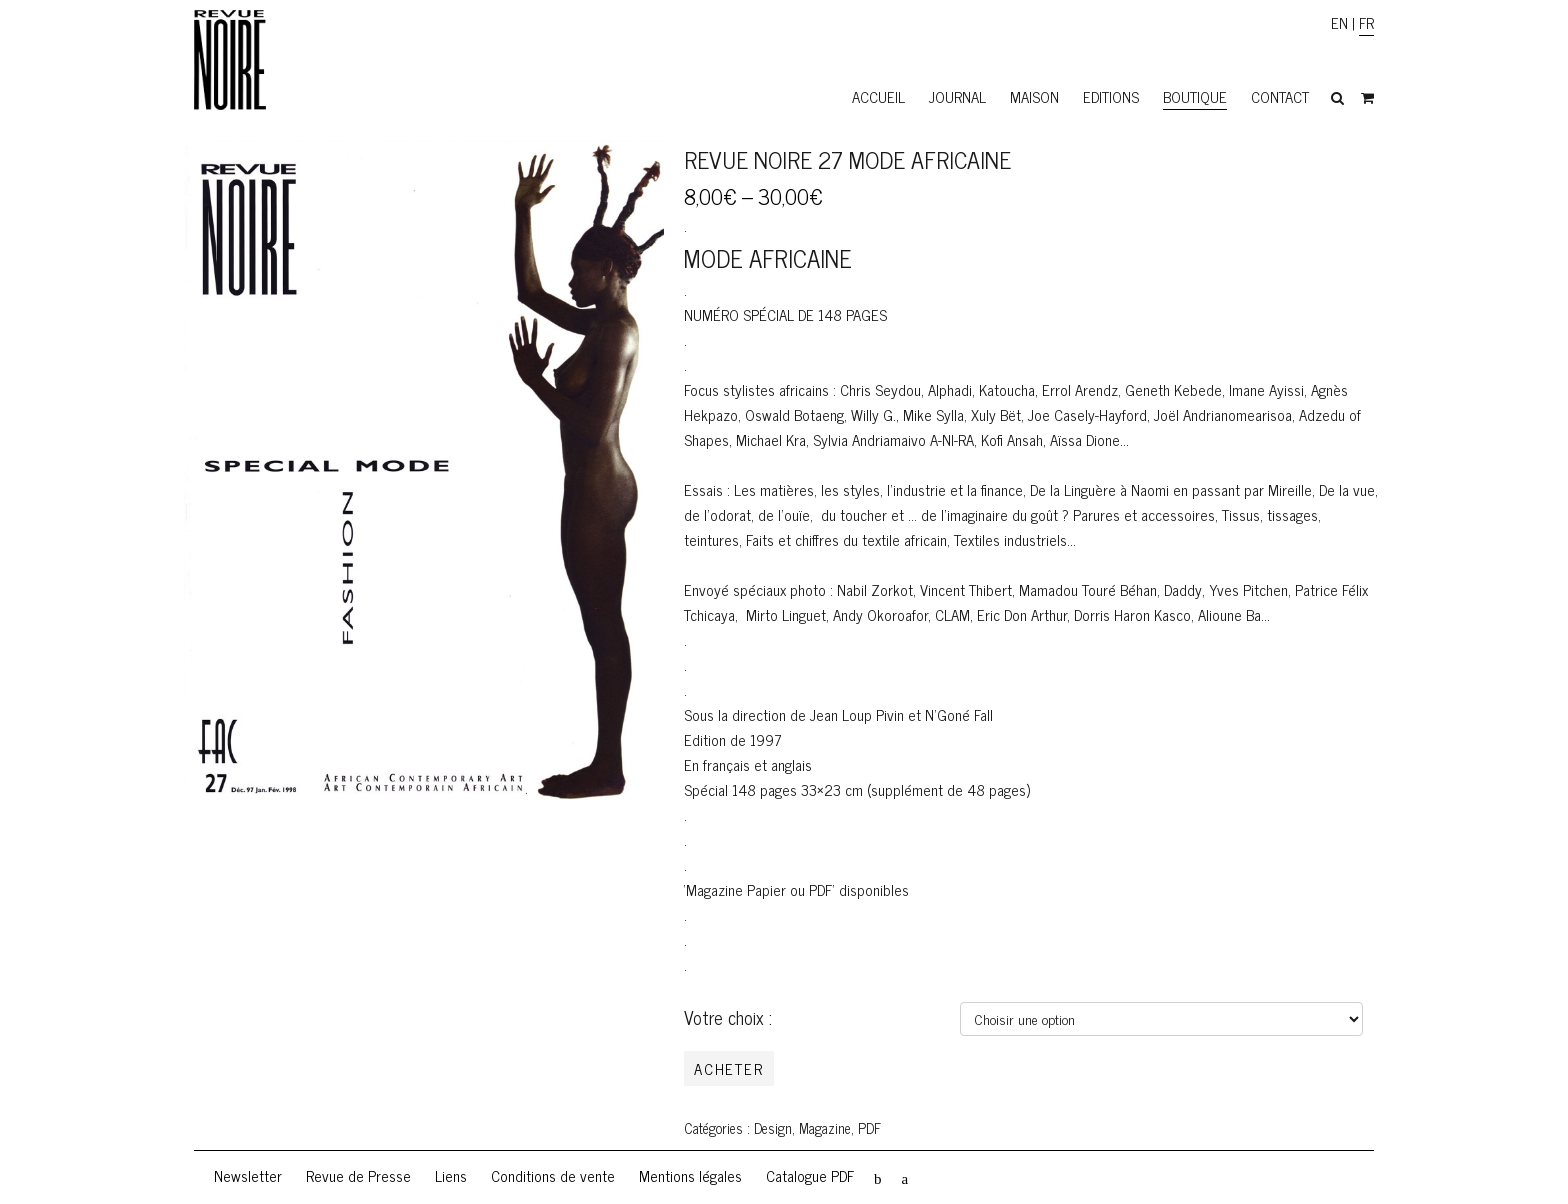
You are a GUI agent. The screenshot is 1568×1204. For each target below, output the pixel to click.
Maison (1034, 96)
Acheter (729, 1068)
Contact (1280, 96)
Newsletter (248, 1175)
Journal (957, 96)
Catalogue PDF (810, 1175)
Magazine (825, 1128)
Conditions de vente (553, 1175)
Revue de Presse (358, 1175)
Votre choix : (728, 1017)
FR (1366, 22)
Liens (451, 1175)
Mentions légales (690, 1175)
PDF (869, 1128)
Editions (1111, 96)
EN (1339, 22)
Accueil (878, 96)
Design (773, 1128)
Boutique (1195, 96)
